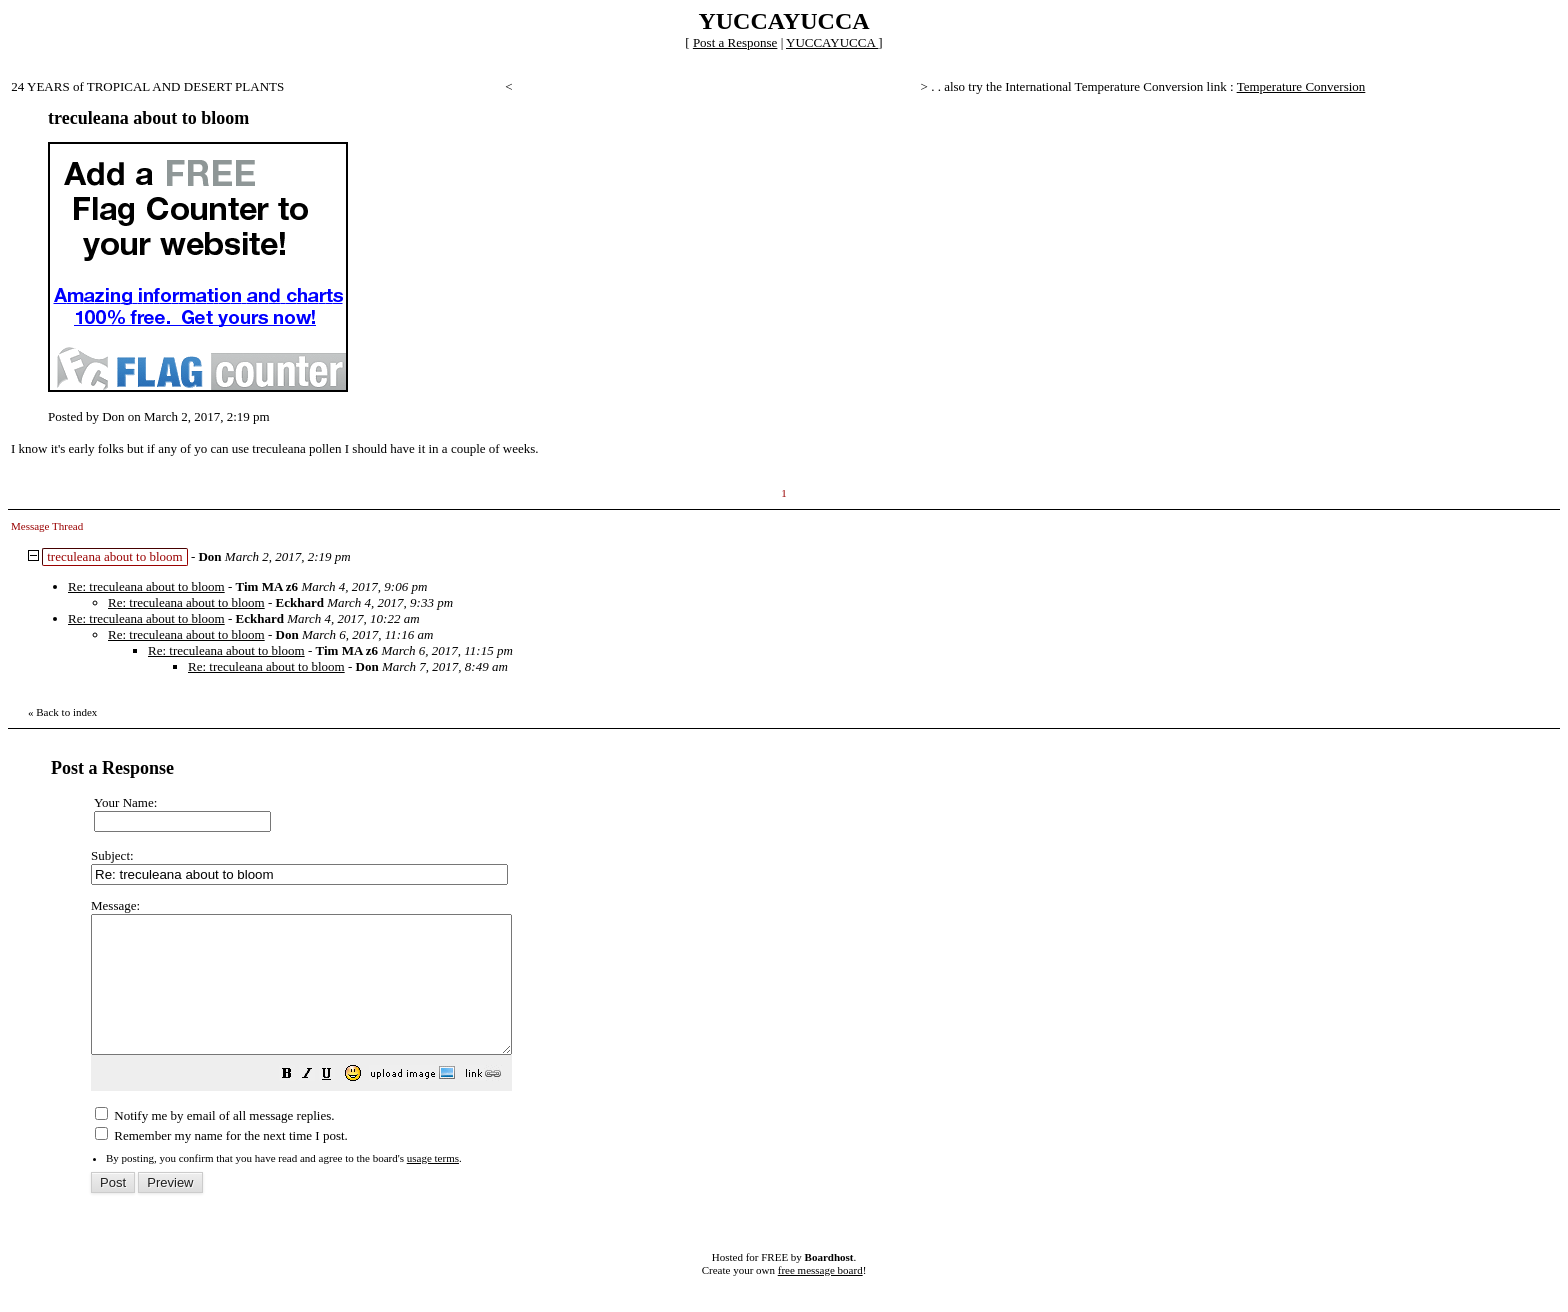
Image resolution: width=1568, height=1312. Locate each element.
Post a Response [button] (735, 42)
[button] (337, 1103)
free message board (820, 1297)
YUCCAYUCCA (832, 42)
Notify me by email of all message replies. (214, 1142)
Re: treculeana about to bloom (146, 586)
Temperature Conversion (1301, 86)
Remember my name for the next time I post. (221, 1162)
